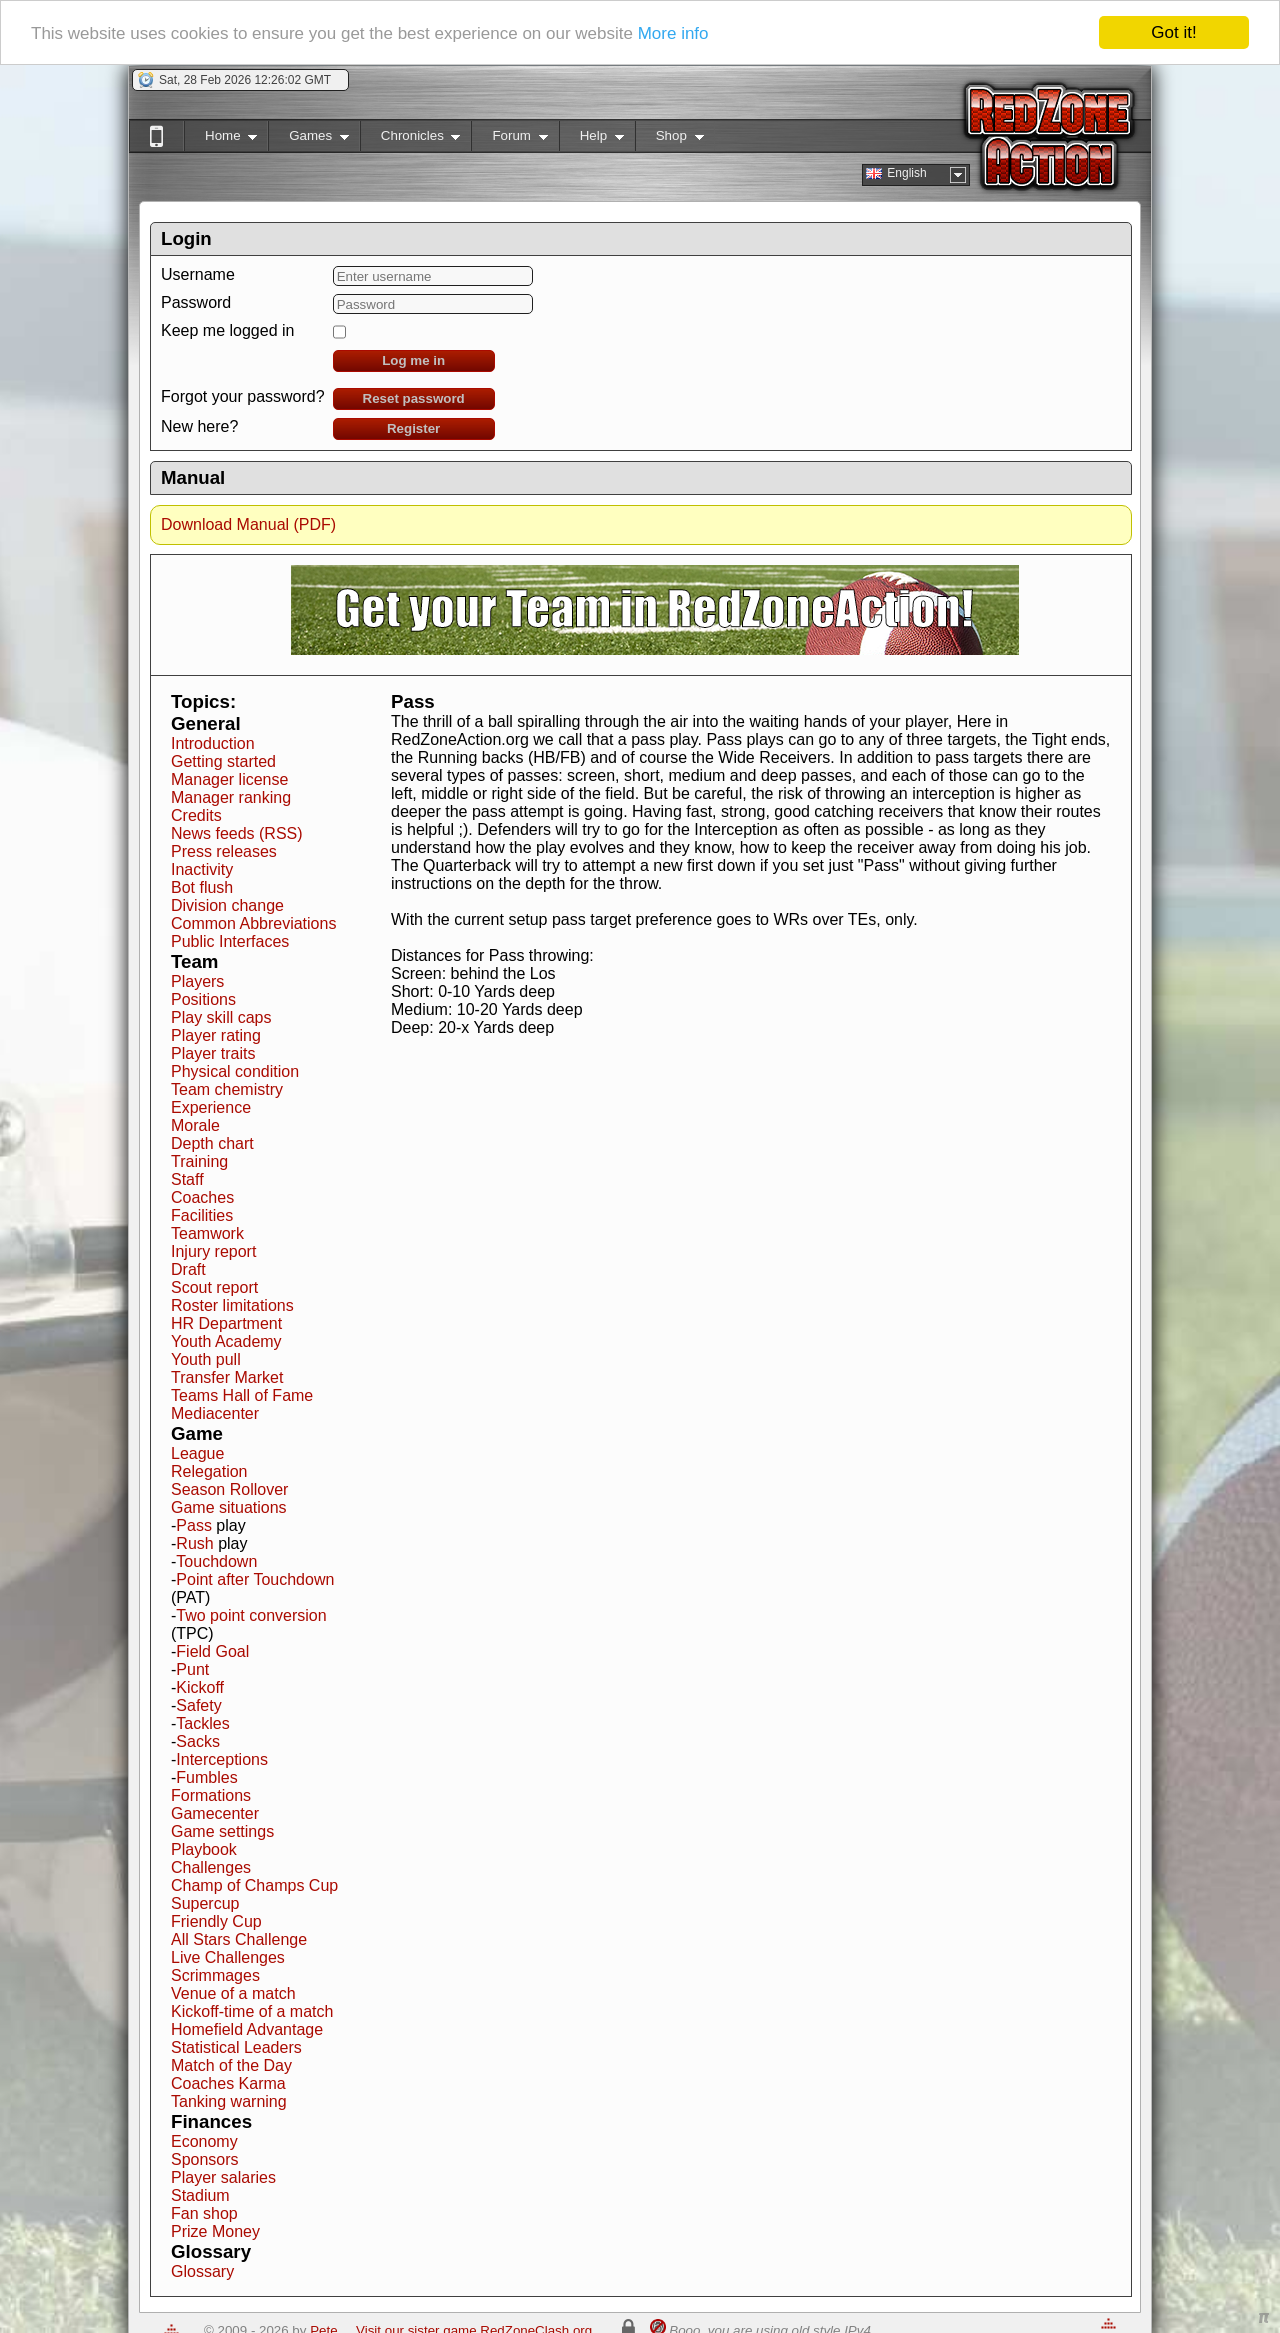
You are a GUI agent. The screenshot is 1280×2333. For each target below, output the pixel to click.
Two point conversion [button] (251, 1615)
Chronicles (410, 139)
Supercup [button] (205, 1903)
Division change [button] (227, 905)
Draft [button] (188, 1269)
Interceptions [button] (222, 1759)
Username (198, 274)
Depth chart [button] (212, 1143)
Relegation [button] (209, 1471)
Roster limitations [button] (232, 1305)
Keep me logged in (227, 330)
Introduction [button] (213, 743)
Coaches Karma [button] (228, 2083)
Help (591, 139)
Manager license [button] (229, 779)
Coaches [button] (202, 1197)
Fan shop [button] (204, 2213)
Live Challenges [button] (228, 1957)
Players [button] (197, 981)
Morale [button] (195, 1125)
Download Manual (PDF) (248, 524)
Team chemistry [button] (227, 1089)
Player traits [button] (213, 1053)
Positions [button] (203, 999)
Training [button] (199, 1161)
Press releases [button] (224, 851)
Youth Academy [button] (226, 1341)
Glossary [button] (202, 2271)
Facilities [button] (202, 1215)
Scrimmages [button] (215, 1975)
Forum (509, 139)
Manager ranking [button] (231, 797)
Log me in (413, 360)
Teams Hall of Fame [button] (242, 1395)
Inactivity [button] (202, 869)
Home (220, 139)
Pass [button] (194, 1525)
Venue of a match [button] (233, 1993)
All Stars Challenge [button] (239, 1939)
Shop (669, 139)
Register (413, 428)
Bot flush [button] (202, 887)
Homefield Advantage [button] (247, 2029)
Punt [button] (192, 1669)
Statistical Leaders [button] (236, 2047)
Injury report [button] (213, 1251)
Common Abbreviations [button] (253, 923)
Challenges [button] (211, 1867)
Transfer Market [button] (227, 1377)
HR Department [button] (226, 1323)
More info (673, 33)
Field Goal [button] (212, 1651)
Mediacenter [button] (215, 1413)
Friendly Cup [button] (216, 1921)
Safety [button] (198, 1705)
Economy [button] (204, 2141)
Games (308, 139)
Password (196, 302)
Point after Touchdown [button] (255, 1579)
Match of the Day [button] (231, 2065)
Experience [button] (211, 1107)
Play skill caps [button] (221, 1017)
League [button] (197, 1453)
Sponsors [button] (205, 2159)
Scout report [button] (214, 1287)
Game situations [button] (229, 1507)
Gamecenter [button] (215, 1813)
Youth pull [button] (206, 1359)
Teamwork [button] (207, 1233)
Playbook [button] (204, 1849)
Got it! (1173, 32)
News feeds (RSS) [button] (237, 833)
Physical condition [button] (235, 1071)
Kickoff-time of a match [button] (252, 2011)
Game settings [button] (222, 1831)
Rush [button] (194, 1543)
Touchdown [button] (216, 1561)
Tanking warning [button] (229, 2101)
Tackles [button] (202, 1723)
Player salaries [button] (223, 2177)
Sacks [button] (198, 1741)
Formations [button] (211, 1795)
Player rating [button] (216, 1035)
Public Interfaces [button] (230, 941)
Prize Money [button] (215, 2231)
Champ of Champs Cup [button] (254, 1885)
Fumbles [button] (206, 1777)
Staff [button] (187, 1179)
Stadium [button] (200, 2195)
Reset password (414, 398)
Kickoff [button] (200, 1687)
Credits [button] (196, 815)
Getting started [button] (223, 761)
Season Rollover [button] (229, 1489)
